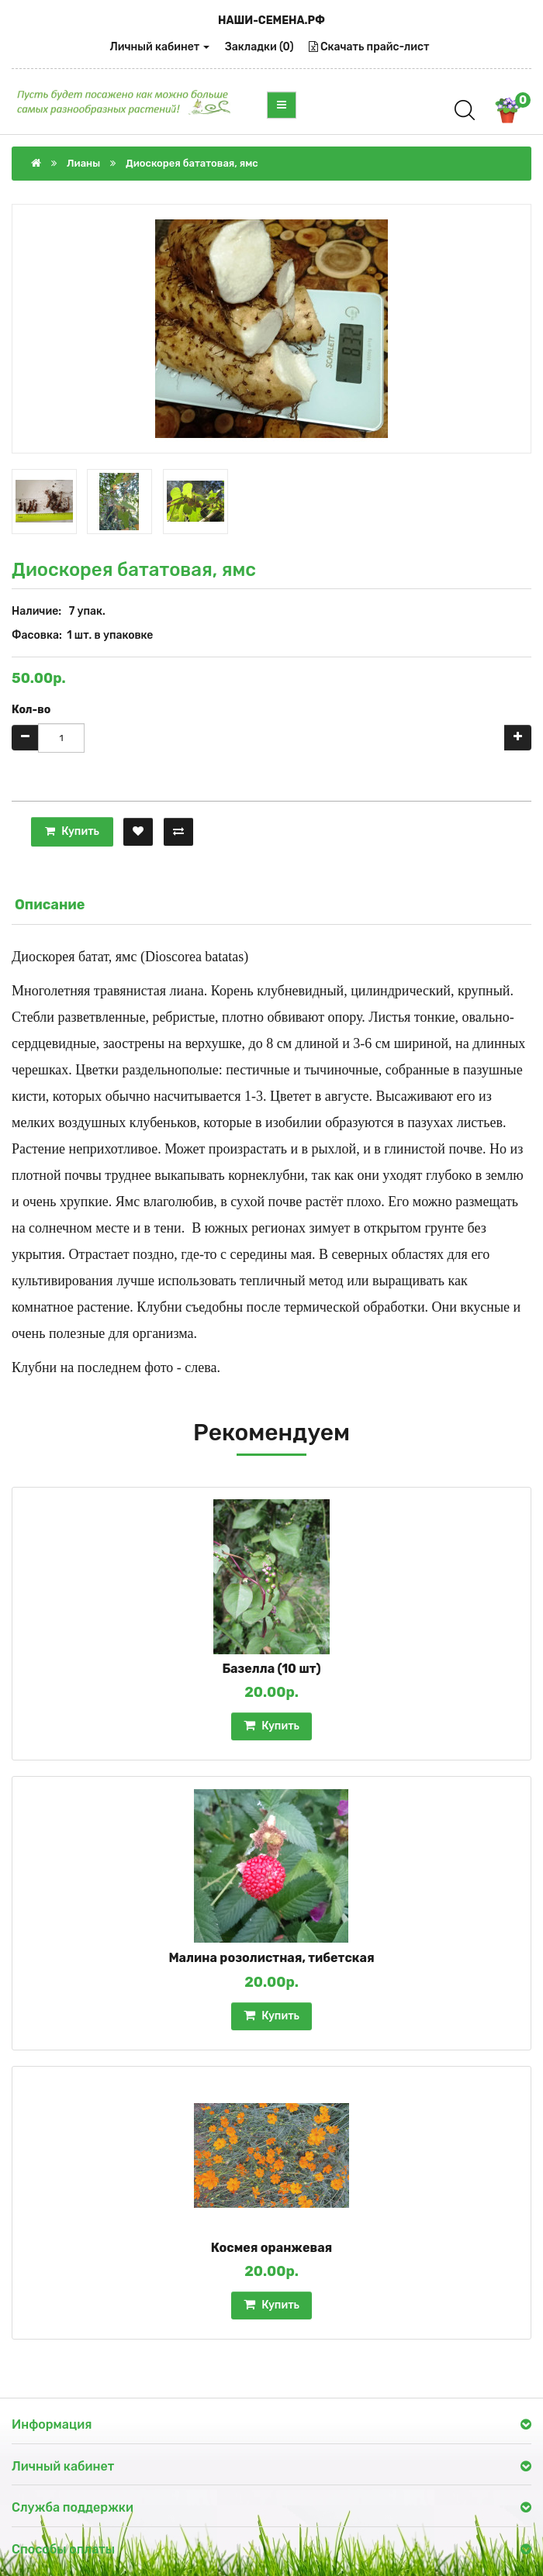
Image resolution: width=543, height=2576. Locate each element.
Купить (72, 831)
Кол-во (31, 709)
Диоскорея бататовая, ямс (192, 163)
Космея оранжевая (272, 2247)
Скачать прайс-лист (369, 46)
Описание (50, 904)
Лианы (83, 163)
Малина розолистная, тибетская (271, 1957)
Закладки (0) (259, 46)
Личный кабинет (160, 46)
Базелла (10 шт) (271, 1668)
